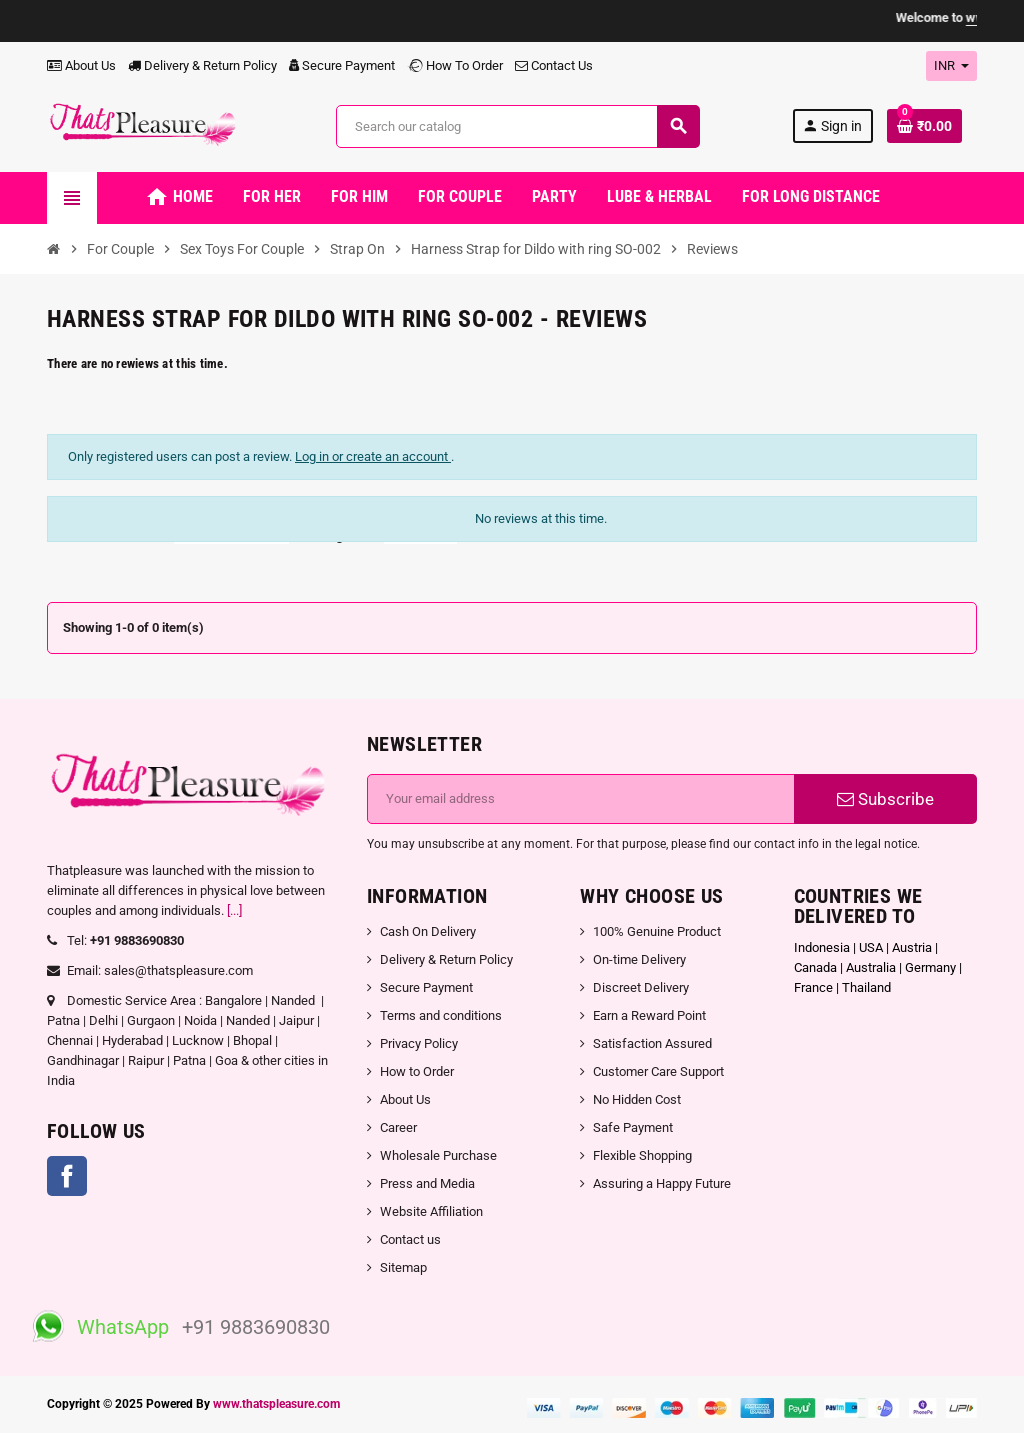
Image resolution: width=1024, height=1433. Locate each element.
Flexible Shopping (642, 1155)
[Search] (518, 126)
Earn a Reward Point (649, 1015)
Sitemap (403, 1267)
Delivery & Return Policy (202, 65)
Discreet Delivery (641, 987)
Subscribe (885, 799)
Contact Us (554, 65)
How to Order (417, 1071)
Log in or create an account (373, 456)
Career (398, 1127)
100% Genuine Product (657, 931)
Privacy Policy (419, 1043)
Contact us (410, 1239)
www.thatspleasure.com (276, 1404)
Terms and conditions (441, 1015)
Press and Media (427, 1183)
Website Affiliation (431, 1211)
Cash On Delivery (428, 931)
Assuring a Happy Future (662, 1183)
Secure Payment (342, 65)
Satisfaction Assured (652, 1043)
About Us (81, 65)
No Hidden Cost (637, 1099)
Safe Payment (633, 1127)
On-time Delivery (639, 959)
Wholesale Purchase (438, 1155)
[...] (234, 910)
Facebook (67, 1176)
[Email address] (581, 799)
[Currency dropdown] (951, 66)
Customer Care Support (658, 1071)
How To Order (455, 65)
